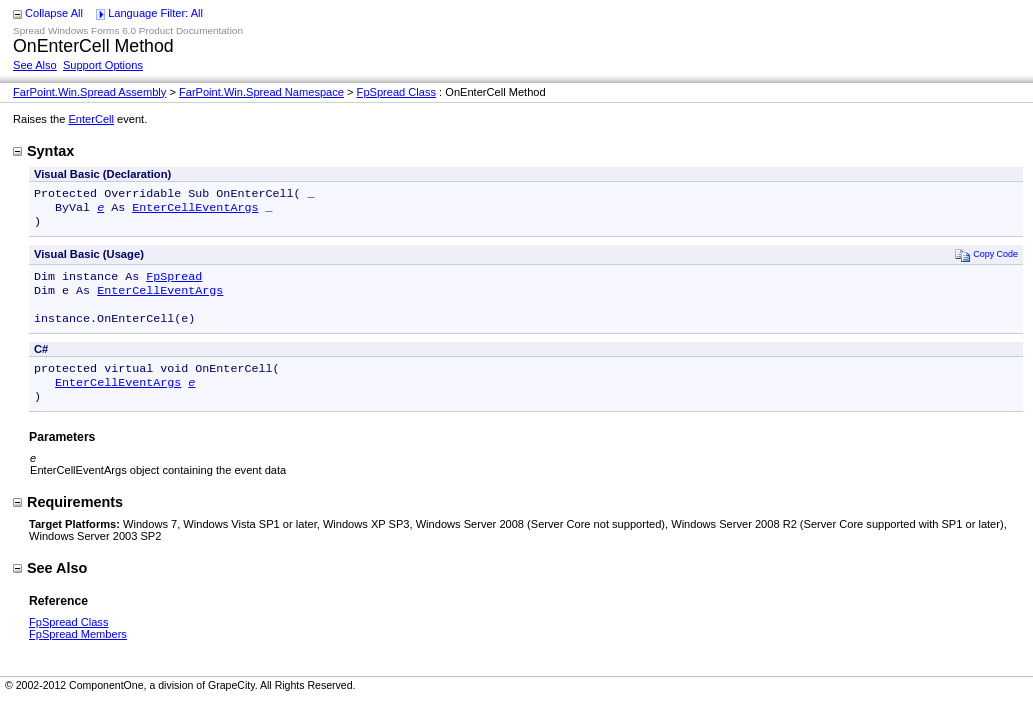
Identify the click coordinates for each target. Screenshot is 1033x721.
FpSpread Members (78, 654)
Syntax (43, 151)
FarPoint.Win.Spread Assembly (89, 92)
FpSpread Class (396, 92)
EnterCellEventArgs (195, 211)
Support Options (103, 65)
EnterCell (91, 119)
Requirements (68, 522)
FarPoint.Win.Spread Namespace (261, 92)
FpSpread (174, 284)
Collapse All (54, 13)
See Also (35, 65)
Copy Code (986, 260)
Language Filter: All (155, 13)
